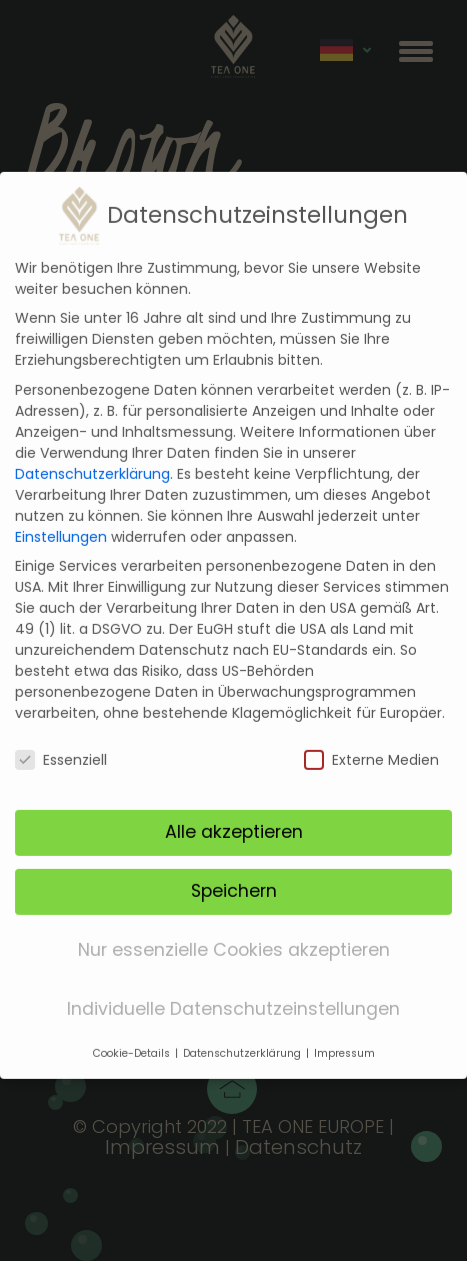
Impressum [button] (344, 1031)
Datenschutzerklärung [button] (243, 1031)
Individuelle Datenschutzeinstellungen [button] (233, 988)
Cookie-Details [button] (133, 1031)
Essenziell (61, 739)
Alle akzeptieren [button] (234, 811)
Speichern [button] (234, 870)
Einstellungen (61, 515)
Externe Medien (371, 739)
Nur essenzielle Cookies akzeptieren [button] (234, 929)
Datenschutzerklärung (92, 452)
